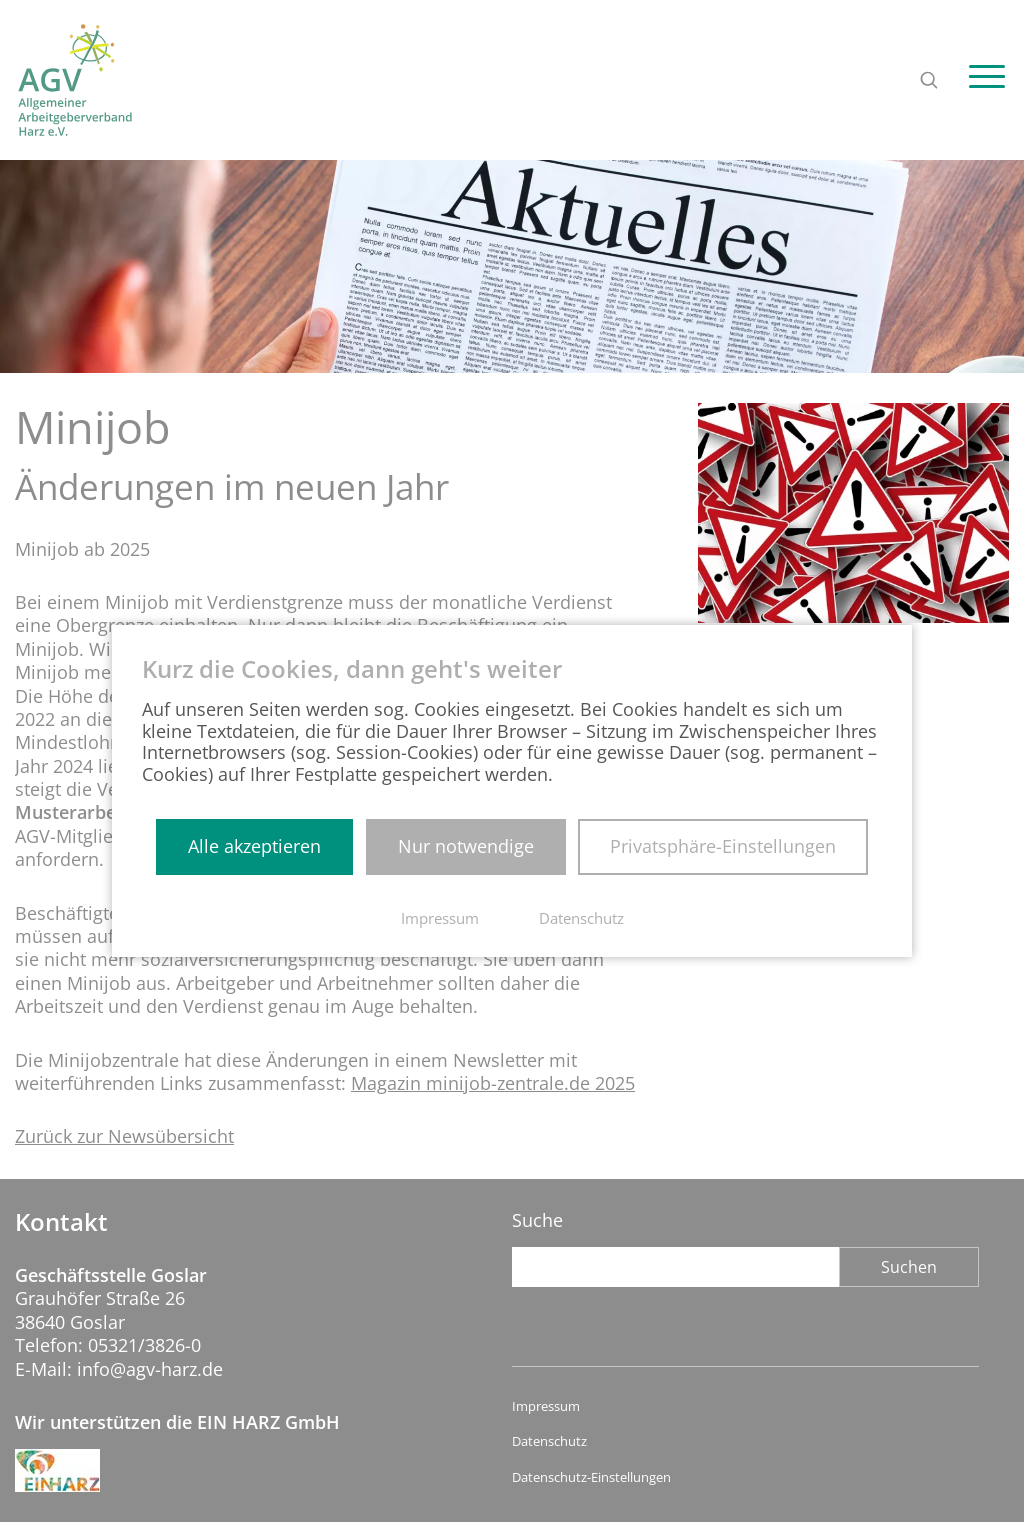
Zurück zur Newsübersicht (124, 1170)
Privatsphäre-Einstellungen (723, 846)
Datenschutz (549, 1441)
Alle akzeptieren (254, 846)
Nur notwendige (466, 846)
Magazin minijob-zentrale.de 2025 (493, 1117)
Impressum (546, 1406)
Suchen (909, 1267)
